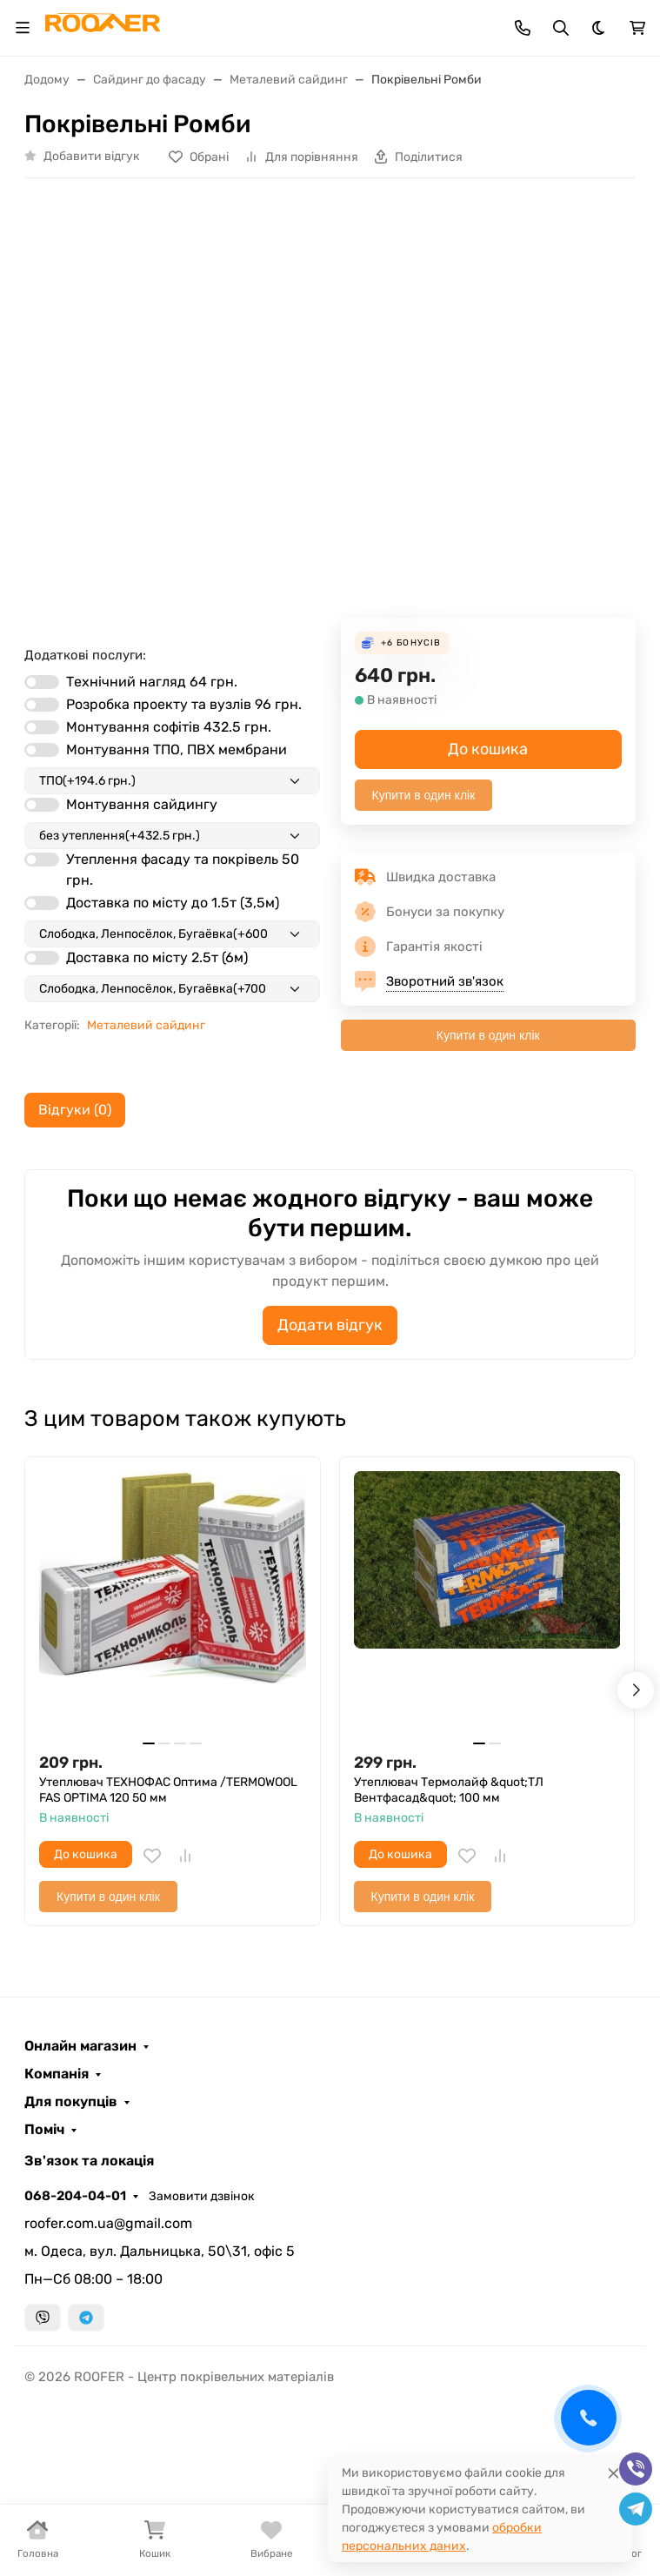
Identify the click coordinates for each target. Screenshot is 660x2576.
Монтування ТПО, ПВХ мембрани (176, 749)
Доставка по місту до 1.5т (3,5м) (172, 902)
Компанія (56, 2074)
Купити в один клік (424, 795)
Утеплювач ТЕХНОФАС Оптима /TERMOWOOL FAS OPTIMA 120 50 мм (168, 1790)
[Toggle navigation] (22, 28)
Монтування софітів (168, 727)
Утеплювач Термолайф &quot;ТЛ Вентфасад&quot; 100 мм (448, 1790)
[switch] (41, 682)
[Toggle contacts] (522, 28)
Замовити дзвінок (202, 2196)
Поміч (44, 2130)
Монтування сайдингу (141, 804)
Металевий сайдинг (146, 1025)
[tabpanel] (330, 1264)
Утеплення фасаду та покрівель (182, 869)
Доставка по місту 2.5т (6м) (157, 957)
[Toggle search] (561, 28)
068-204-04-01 (75, 2196)
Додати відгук (330, 1325)
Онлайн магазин (80, 2046)
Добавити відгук (91, 156)
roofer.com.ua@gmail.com (108, 2223)
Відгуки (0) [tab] (74, 1109)
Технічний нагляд (151, 681)
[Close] (613, 2473)
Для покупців (70, 2102)
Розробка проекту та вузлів (184, 704)
